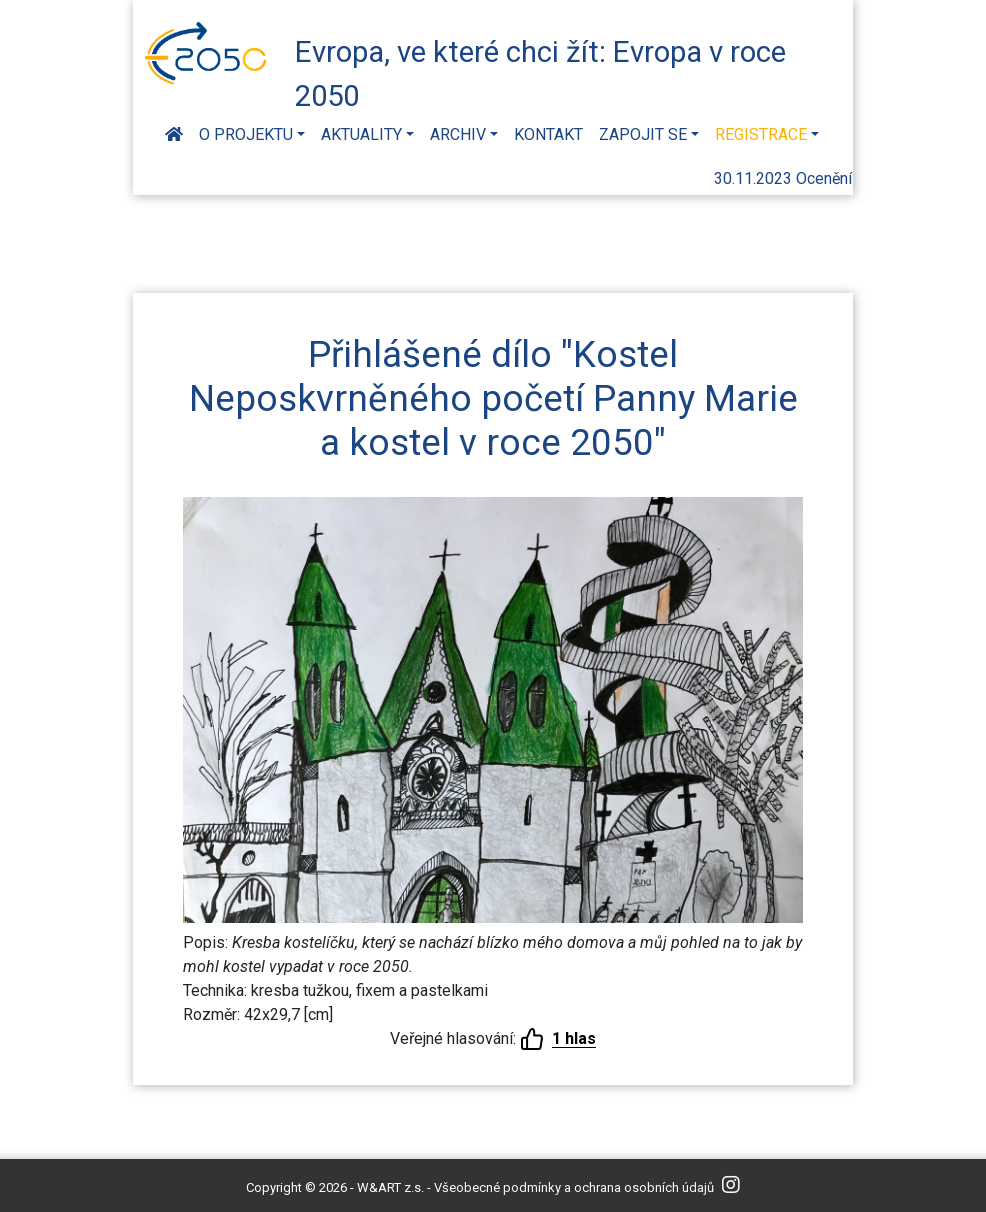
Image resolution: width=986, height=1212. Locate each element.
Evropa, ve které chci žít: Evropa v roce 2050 (540, 71)
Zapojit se (643, 134)
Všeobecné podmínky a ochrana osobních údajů (574, 1187)
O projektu (246, 134)
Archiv (458, 134)
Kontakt (548, 134)
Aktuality (361, 134)
